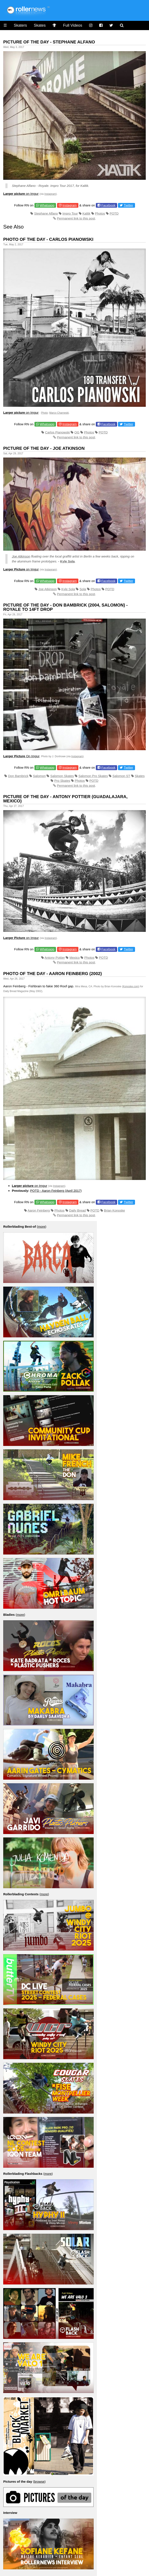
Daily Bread (77, 1210)
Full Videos (72, 25)
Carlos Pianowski (57, 432)
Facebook (108, 205)
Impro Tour (70, 213)
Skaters (20, 25)
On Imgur (21, 756)
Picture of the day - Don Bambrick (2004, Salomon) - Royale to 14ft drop (65, 607)
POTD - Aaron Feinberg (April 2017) (56, 1190)
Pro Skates (62, 780)
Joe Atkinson (21, 556)
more (41, 1226)
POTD (114, 213)
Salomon (39, 776)
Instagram (50, 193)
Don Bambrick (18, 776)
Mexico (75, 957)
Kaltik (86, 213)
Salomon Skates (62, 776)
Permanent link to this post (76, 218)
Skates (40, 25)
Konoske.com (131, 986)
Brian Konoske (114, 1210)
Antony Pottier (55, 957)
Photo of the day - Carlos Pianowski (48, 239)
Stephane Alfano (46, 213)
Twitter (128, 205)
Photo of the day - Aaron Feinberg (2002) (52, 973)
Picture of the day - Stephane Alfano (49, 42)
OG (76, 432)
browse (39, 2481)
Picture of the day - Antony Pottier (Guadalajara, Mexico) (65, 798)
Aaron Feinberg (39, 1210)
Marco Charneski (59, 412)
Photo (44, 412)
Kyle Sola (67, 561)
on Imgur (21, 193)
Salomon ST (121, 776)
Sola (83, 589)
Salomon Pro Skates (93, 776)
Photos (100, 213)
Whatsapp (47, 205)
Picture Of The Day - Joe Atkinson (44, 448)
